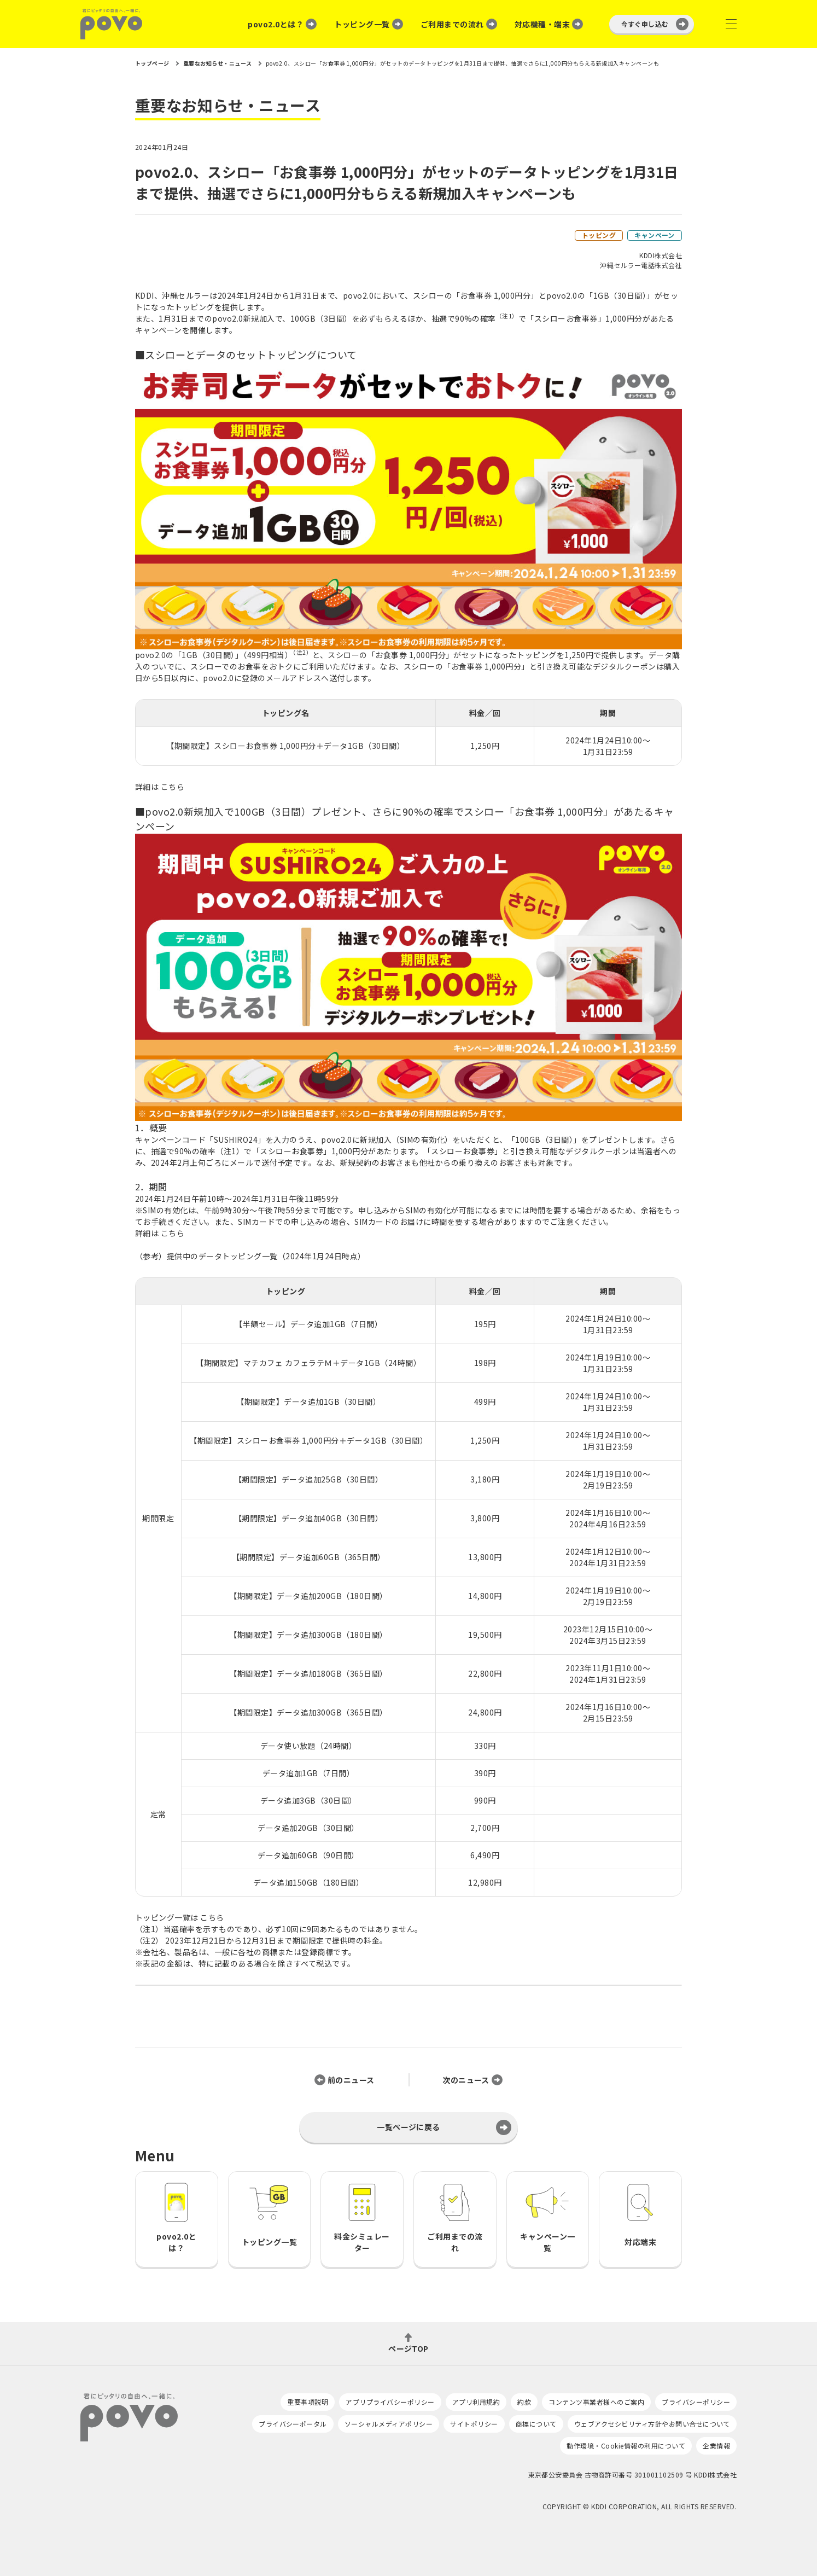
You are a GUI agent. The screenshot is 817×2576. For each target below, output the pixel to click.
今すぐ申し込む (645, 23)
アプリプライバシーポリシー (390, 2401)
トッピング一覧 (361, 24)
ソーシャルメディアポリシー (389, 2423)
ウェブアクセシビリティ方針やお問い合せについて (652, 2423)
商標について (536, 2423)
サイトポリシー (474, 2423)
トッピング (599, 235)
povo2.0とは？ (276, 24)
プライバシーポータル (293, 2423)
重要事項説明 (307, 2401)
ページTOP (408, 2347)
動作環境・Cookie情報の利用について (626, 2445)
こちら (172, 786)
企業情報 (716, 2445)
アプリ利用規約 (476, 2401)
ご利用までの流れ (452, 24)
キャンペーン (654, 235)
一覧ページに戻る (408, 2126)
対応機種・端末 (542, 24)
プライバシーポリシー (696, 2401)
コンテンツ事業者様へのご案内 (596, 2401)
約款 (524, 2401)
